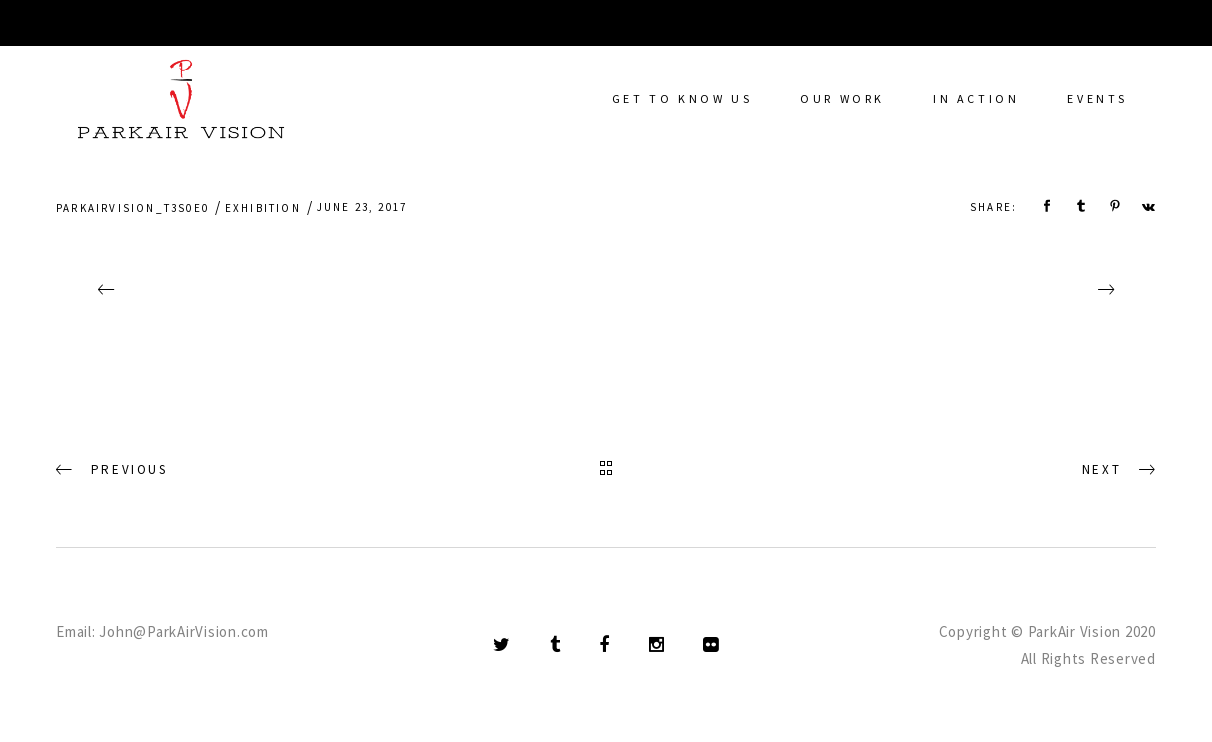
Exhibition (263, 208)
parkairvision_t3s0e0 (132, 208)
